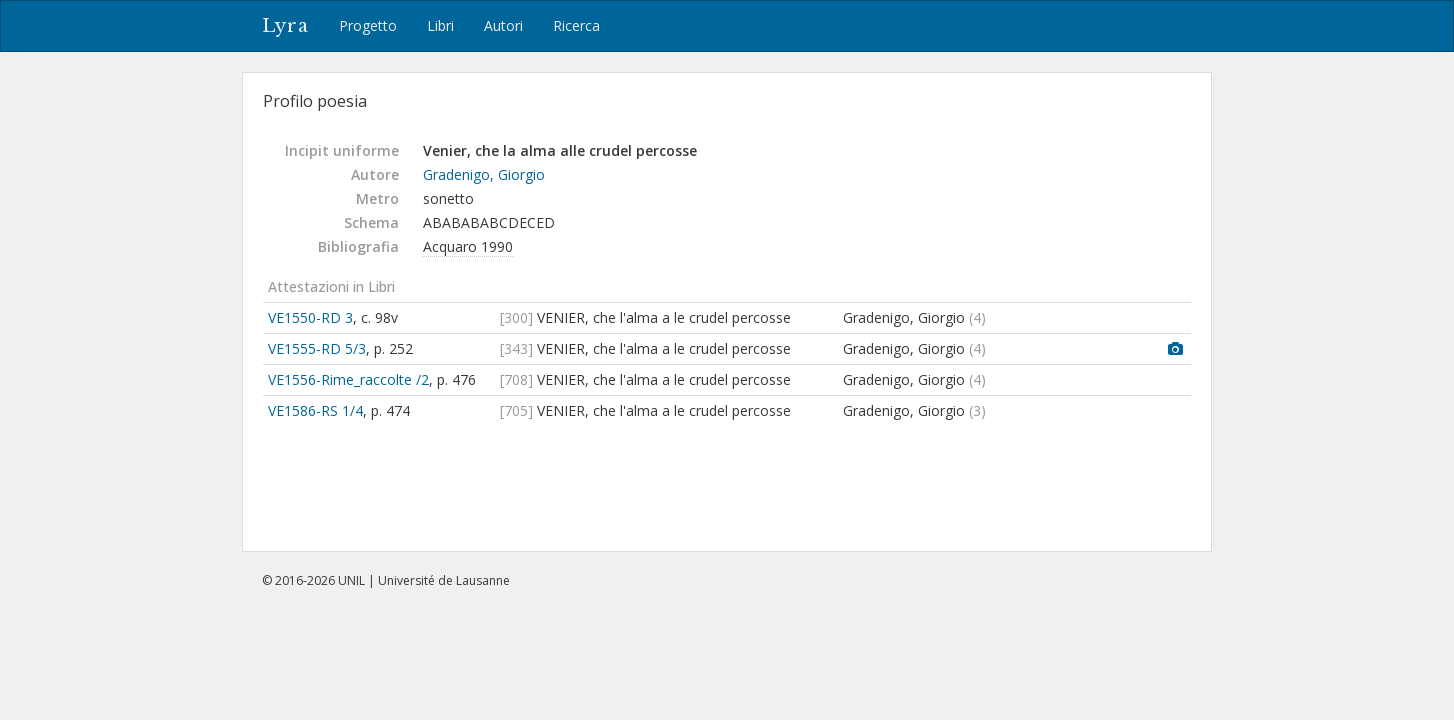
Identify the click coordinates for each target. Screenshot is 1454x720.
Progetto (368, 25)
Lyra (285, 26)
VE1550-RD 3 (310, 317)
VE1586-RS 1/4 (315, 410)
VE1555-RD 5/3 (317, 348)
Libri (440, 25)
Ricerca (576, 25)
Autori (503, 25)
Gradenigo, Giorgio (484, 174)
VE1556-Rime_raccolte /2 (348, 379)
